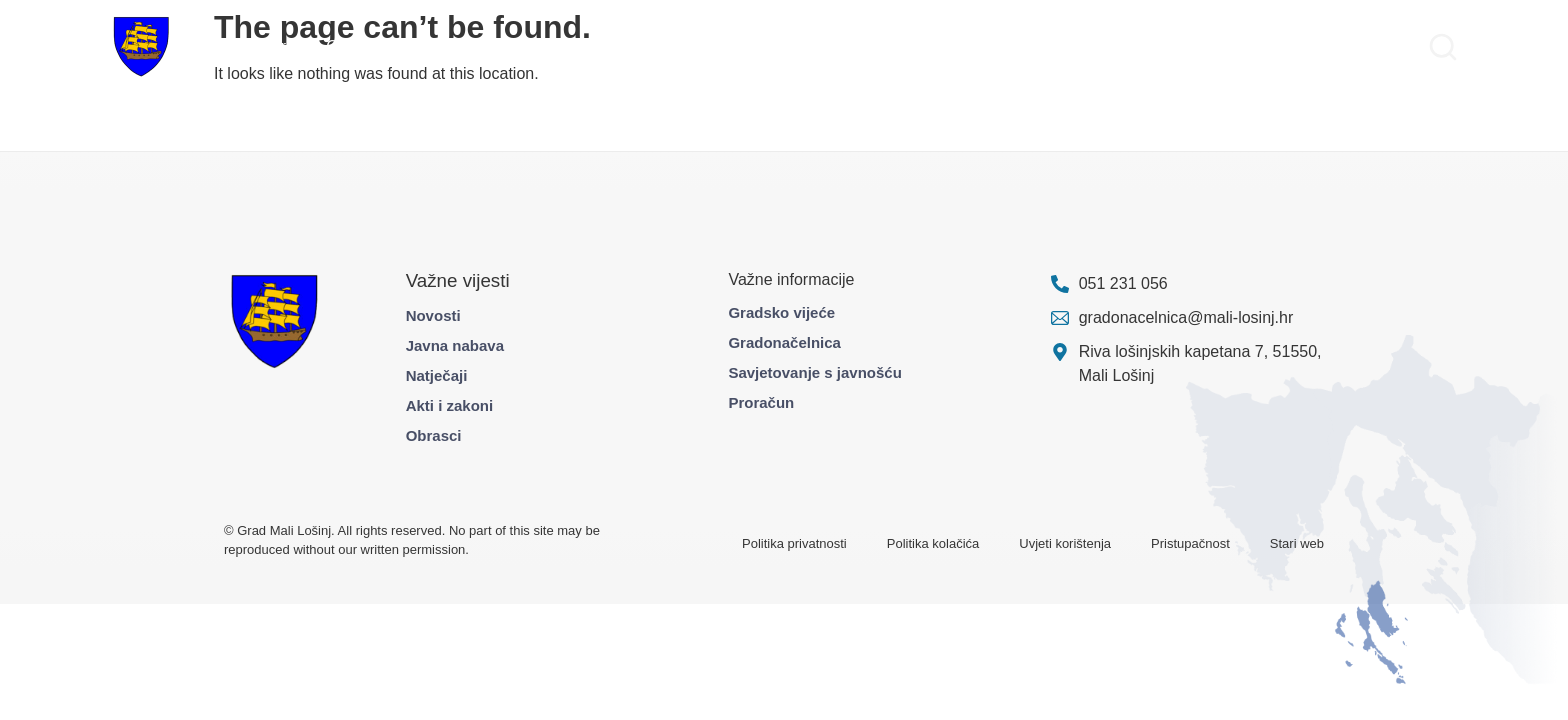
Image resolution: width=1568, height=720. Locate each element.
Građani (354, 46)
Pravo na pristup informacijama (1306, 46)
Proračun (761, 402)
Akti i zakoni (450, 405)
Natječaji (437, 375)
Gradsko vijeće (781, 312)
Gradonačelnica (784, 342)
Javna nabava (455, 345)
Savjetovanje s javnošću (814, 372)
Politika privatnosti (794, 543)
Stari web (1297, 543)
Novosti (433, 315)
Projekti (424, 46)
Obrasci (434, 435)
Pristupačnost (1190, 543)
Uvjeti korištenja (1065, 543)
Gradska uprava (255, 46)
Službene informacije (1107, 46)
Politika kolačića (933, 543)
